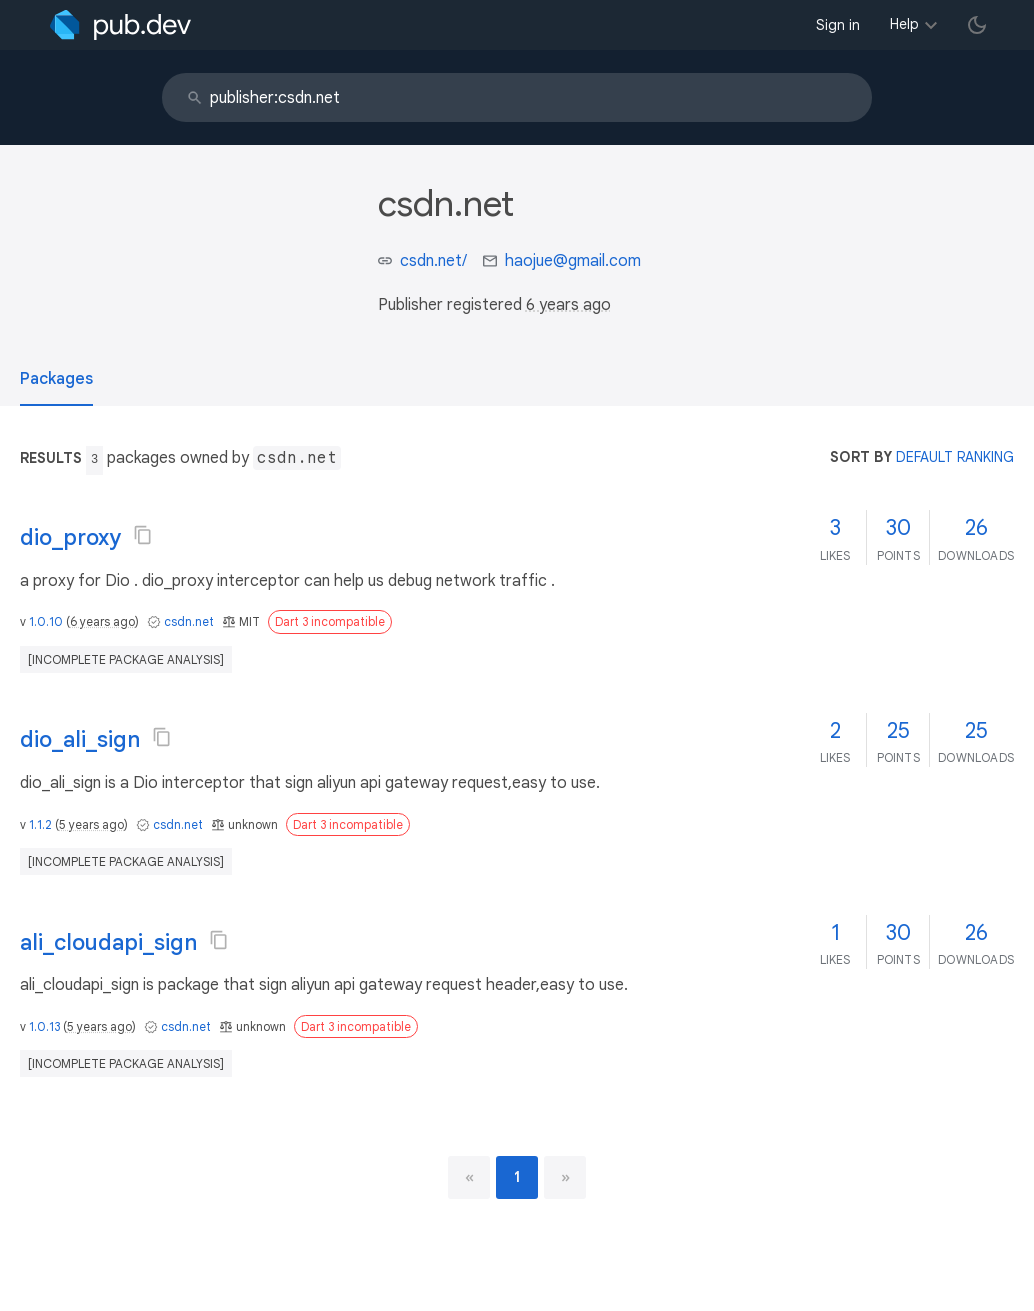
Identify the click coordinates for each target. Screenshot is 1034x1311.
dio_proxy (70, 537)
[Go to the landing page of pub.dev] (120, 25)
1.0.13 (44, 1026)
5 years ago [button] (91, 824)
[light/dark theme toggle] (977, 25)
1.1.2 (40, 824)
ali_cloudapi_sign (108, 942)
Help (904, 24)
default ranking (955, 457)
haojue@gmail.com (573, 261)
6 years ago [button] (568, 305)
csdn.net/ (433, 261)
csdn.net (189, 621)
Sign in (838, 25)
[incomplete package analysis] (126, 659)
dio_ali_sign (80, 739)
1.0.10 (46, 621)
